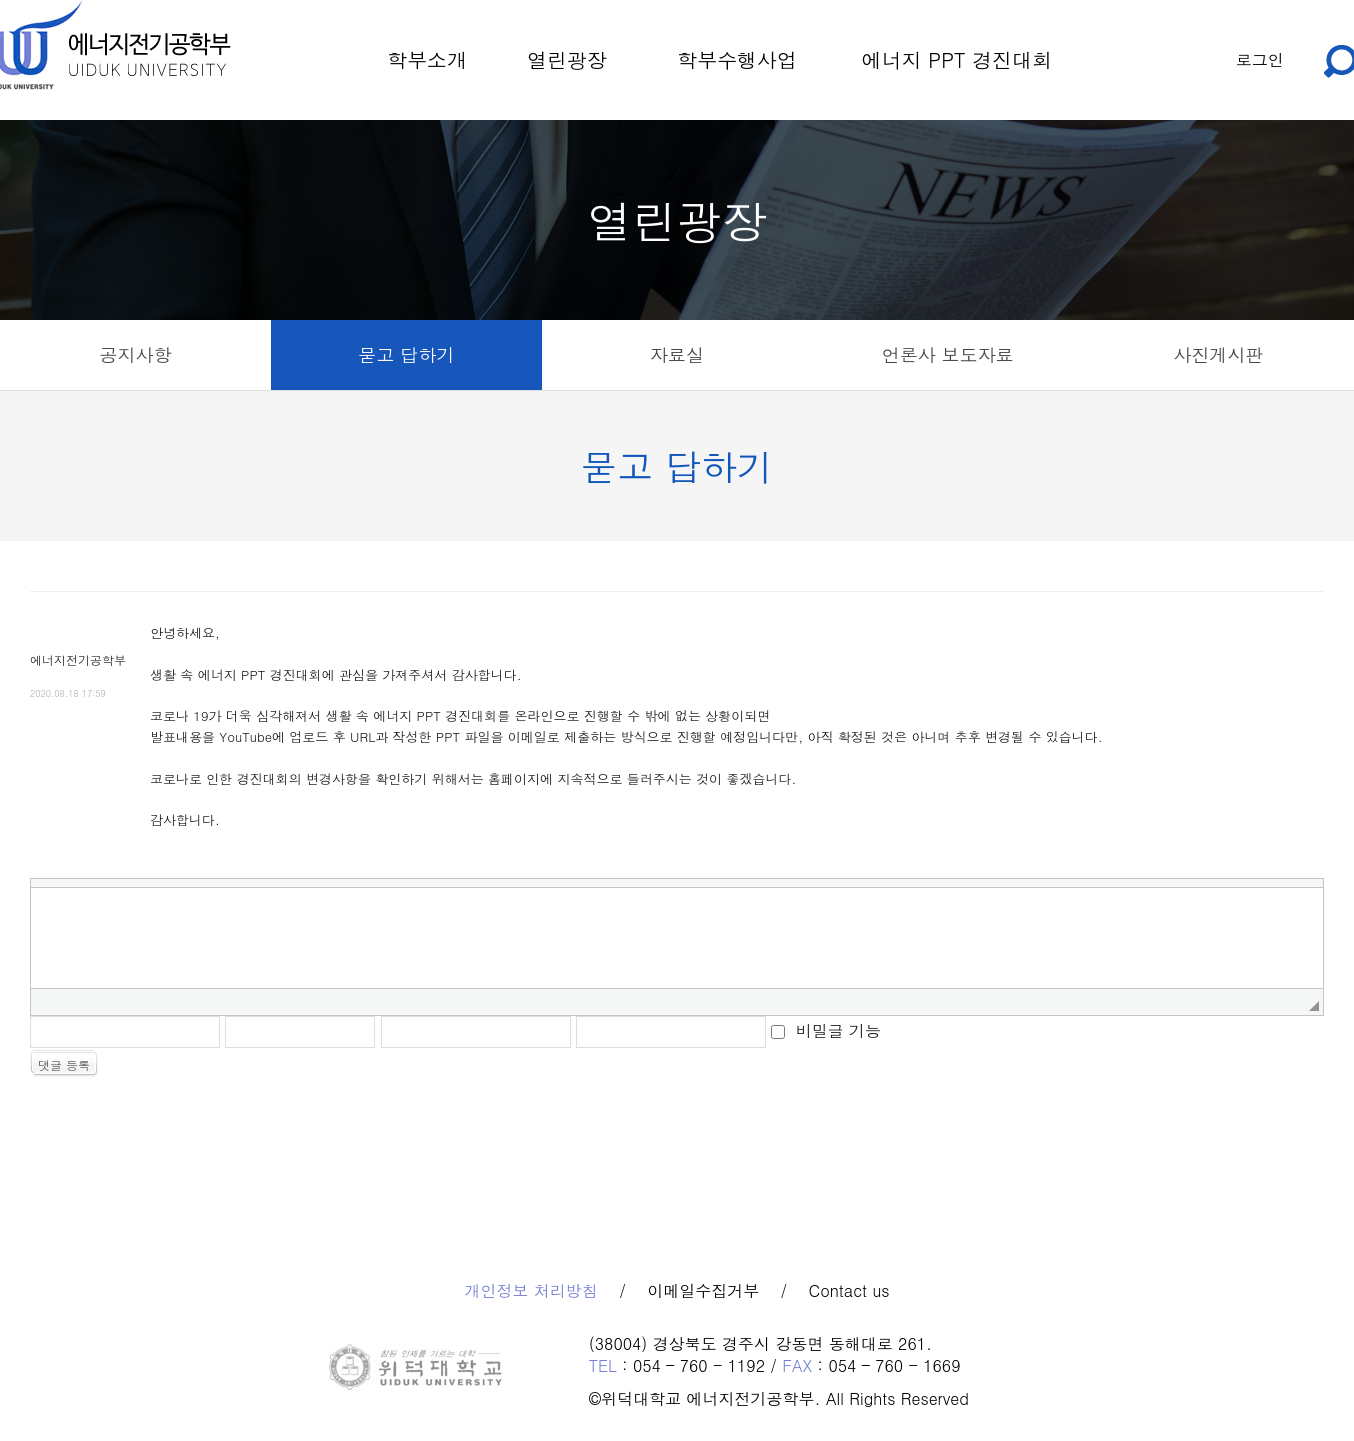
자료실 (677, 354)
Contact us (849, 1291)
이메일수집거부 (703, 1291)
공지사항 (135, 354)
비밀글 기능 (838, 1029)
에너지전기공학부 (78, 660)
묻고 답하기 (406, 354)
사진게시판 (1219, 354)
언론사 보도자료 (948, 354)
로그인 (1260, 59)
